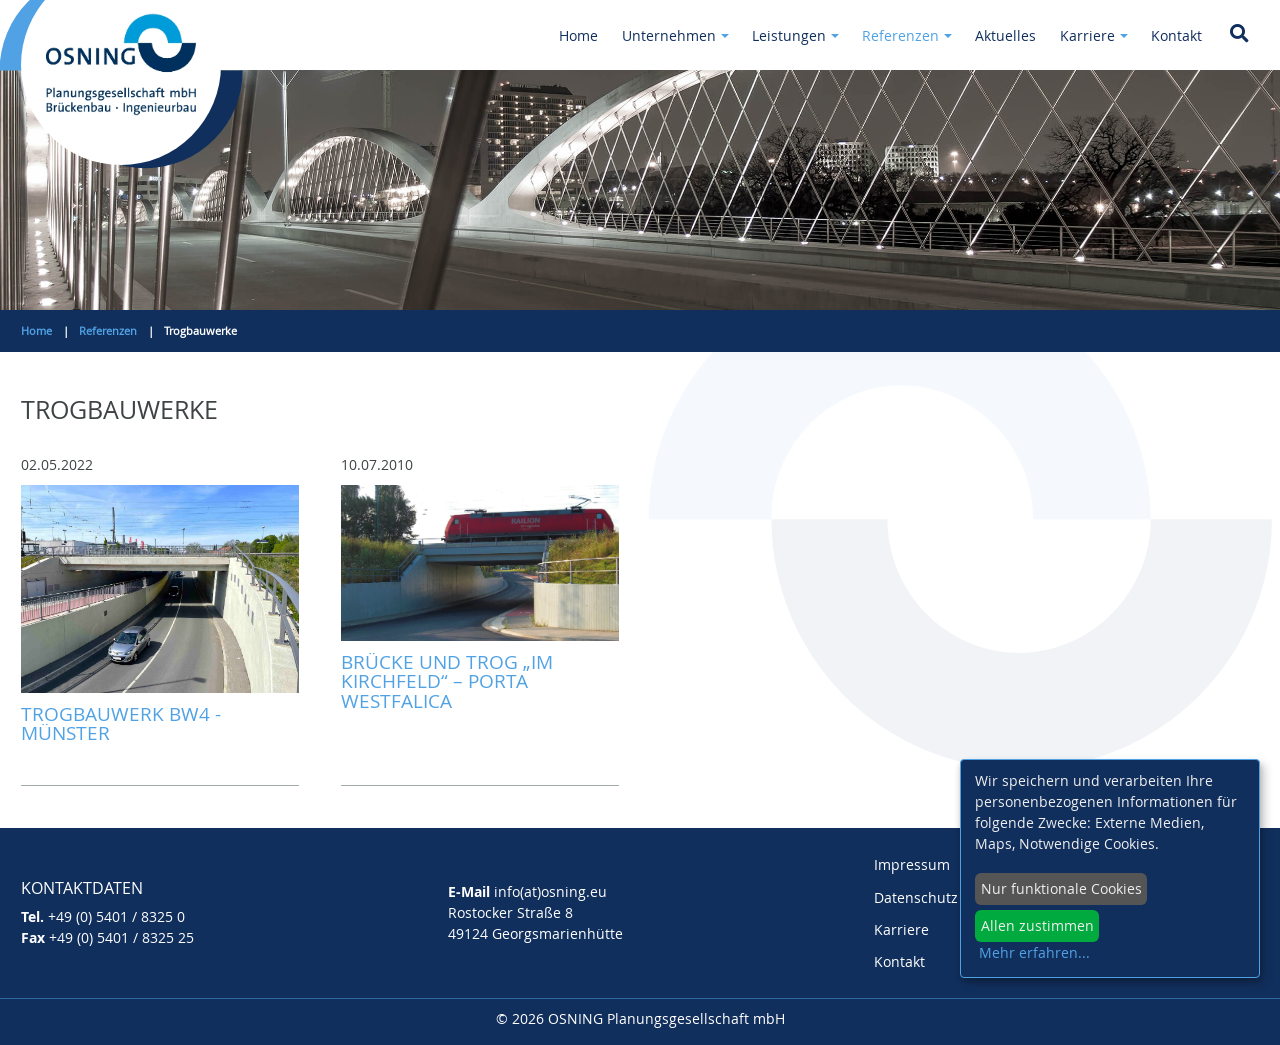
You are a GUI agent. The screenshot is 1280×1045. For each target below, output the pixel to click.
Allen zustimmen (1037, 925)
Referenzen (108, 331)
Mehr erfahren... (1034, 952)
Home (36, 331)
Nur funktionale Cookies (1061, 888)
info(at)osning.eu (550, 891)
